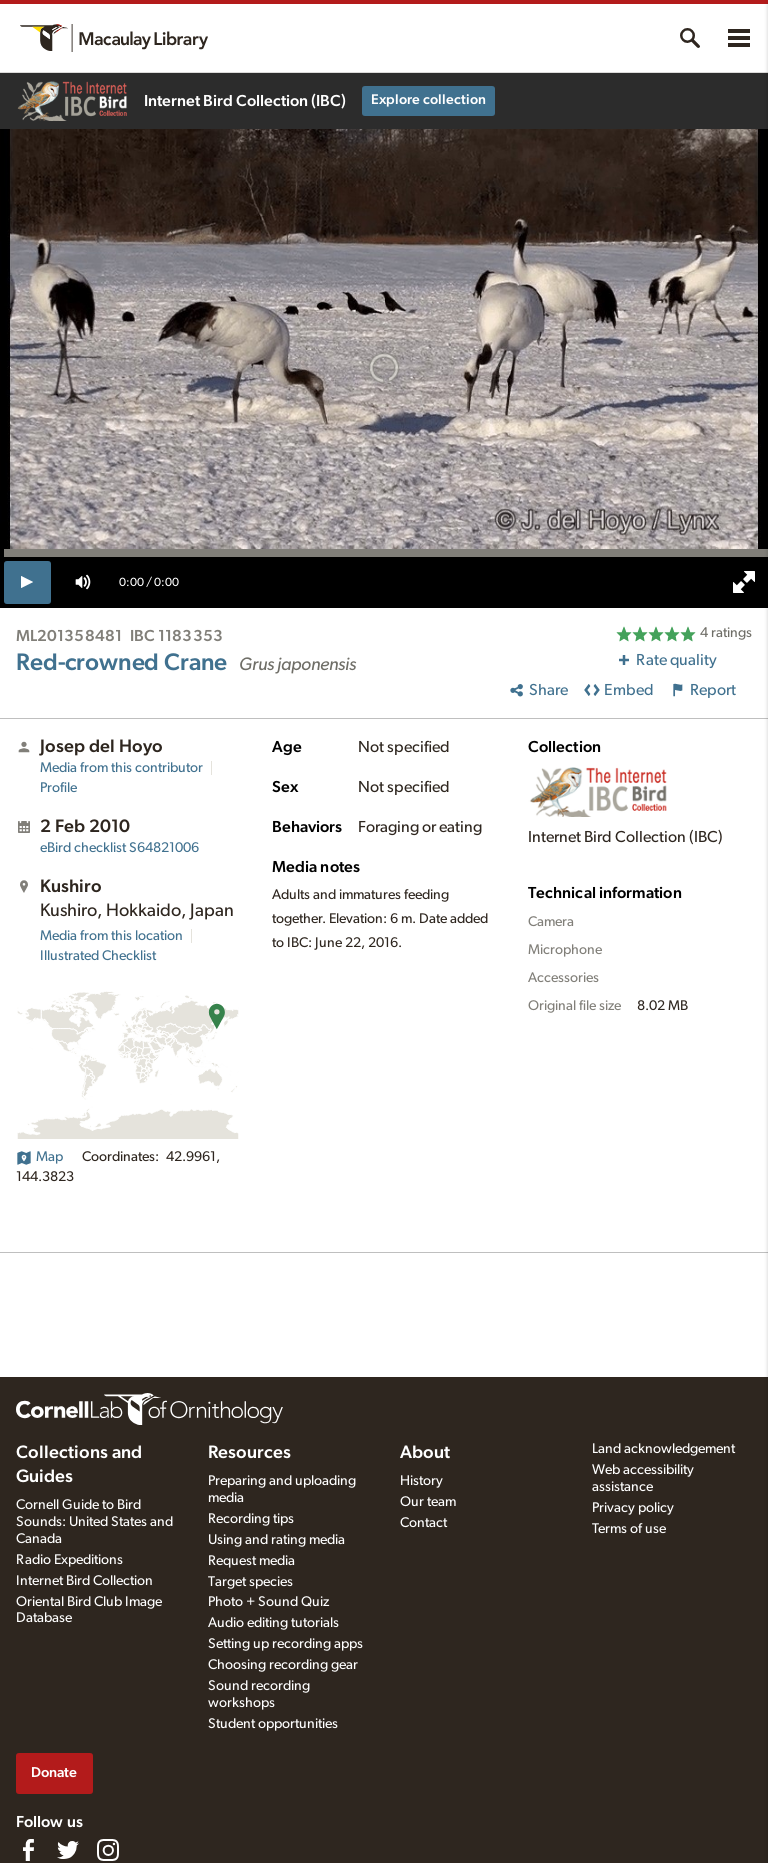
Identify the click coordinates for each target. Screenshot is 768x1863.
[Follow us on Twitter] (68, 1850)
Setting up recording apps (285, 1644)
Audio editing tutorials (273, 1623)
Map (39, 1157)
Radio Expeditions (69, 1560)
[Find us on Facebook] (28, 1850)
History (421, 1481)
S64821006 (119, 848)
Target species (250, 1582)
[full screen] (744, 582)
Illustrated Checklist (98, 956)
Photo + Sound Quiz (268, 1602)
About (425, 1453)
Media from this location (111, 936)
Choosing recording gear (283, 1665)
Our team (428, 1502)
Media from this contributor (121, 768)
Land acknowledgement (663, 1449)
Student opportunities (273, 1724)
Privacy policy (633, 1508)
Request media (251, 1561)
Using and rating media (276, 1540)
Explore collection (428, 100)
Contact (423, 1523)
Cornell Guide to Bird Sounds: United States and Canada (94, 1522)
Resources (249, 1453)
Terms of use (629, 1529)
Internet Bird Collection (84, 1581)
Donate (54, 1772)
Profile (58, 788)
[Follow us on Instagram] (108, 1850)
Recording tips (251, 1519)
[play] (27, 582)
